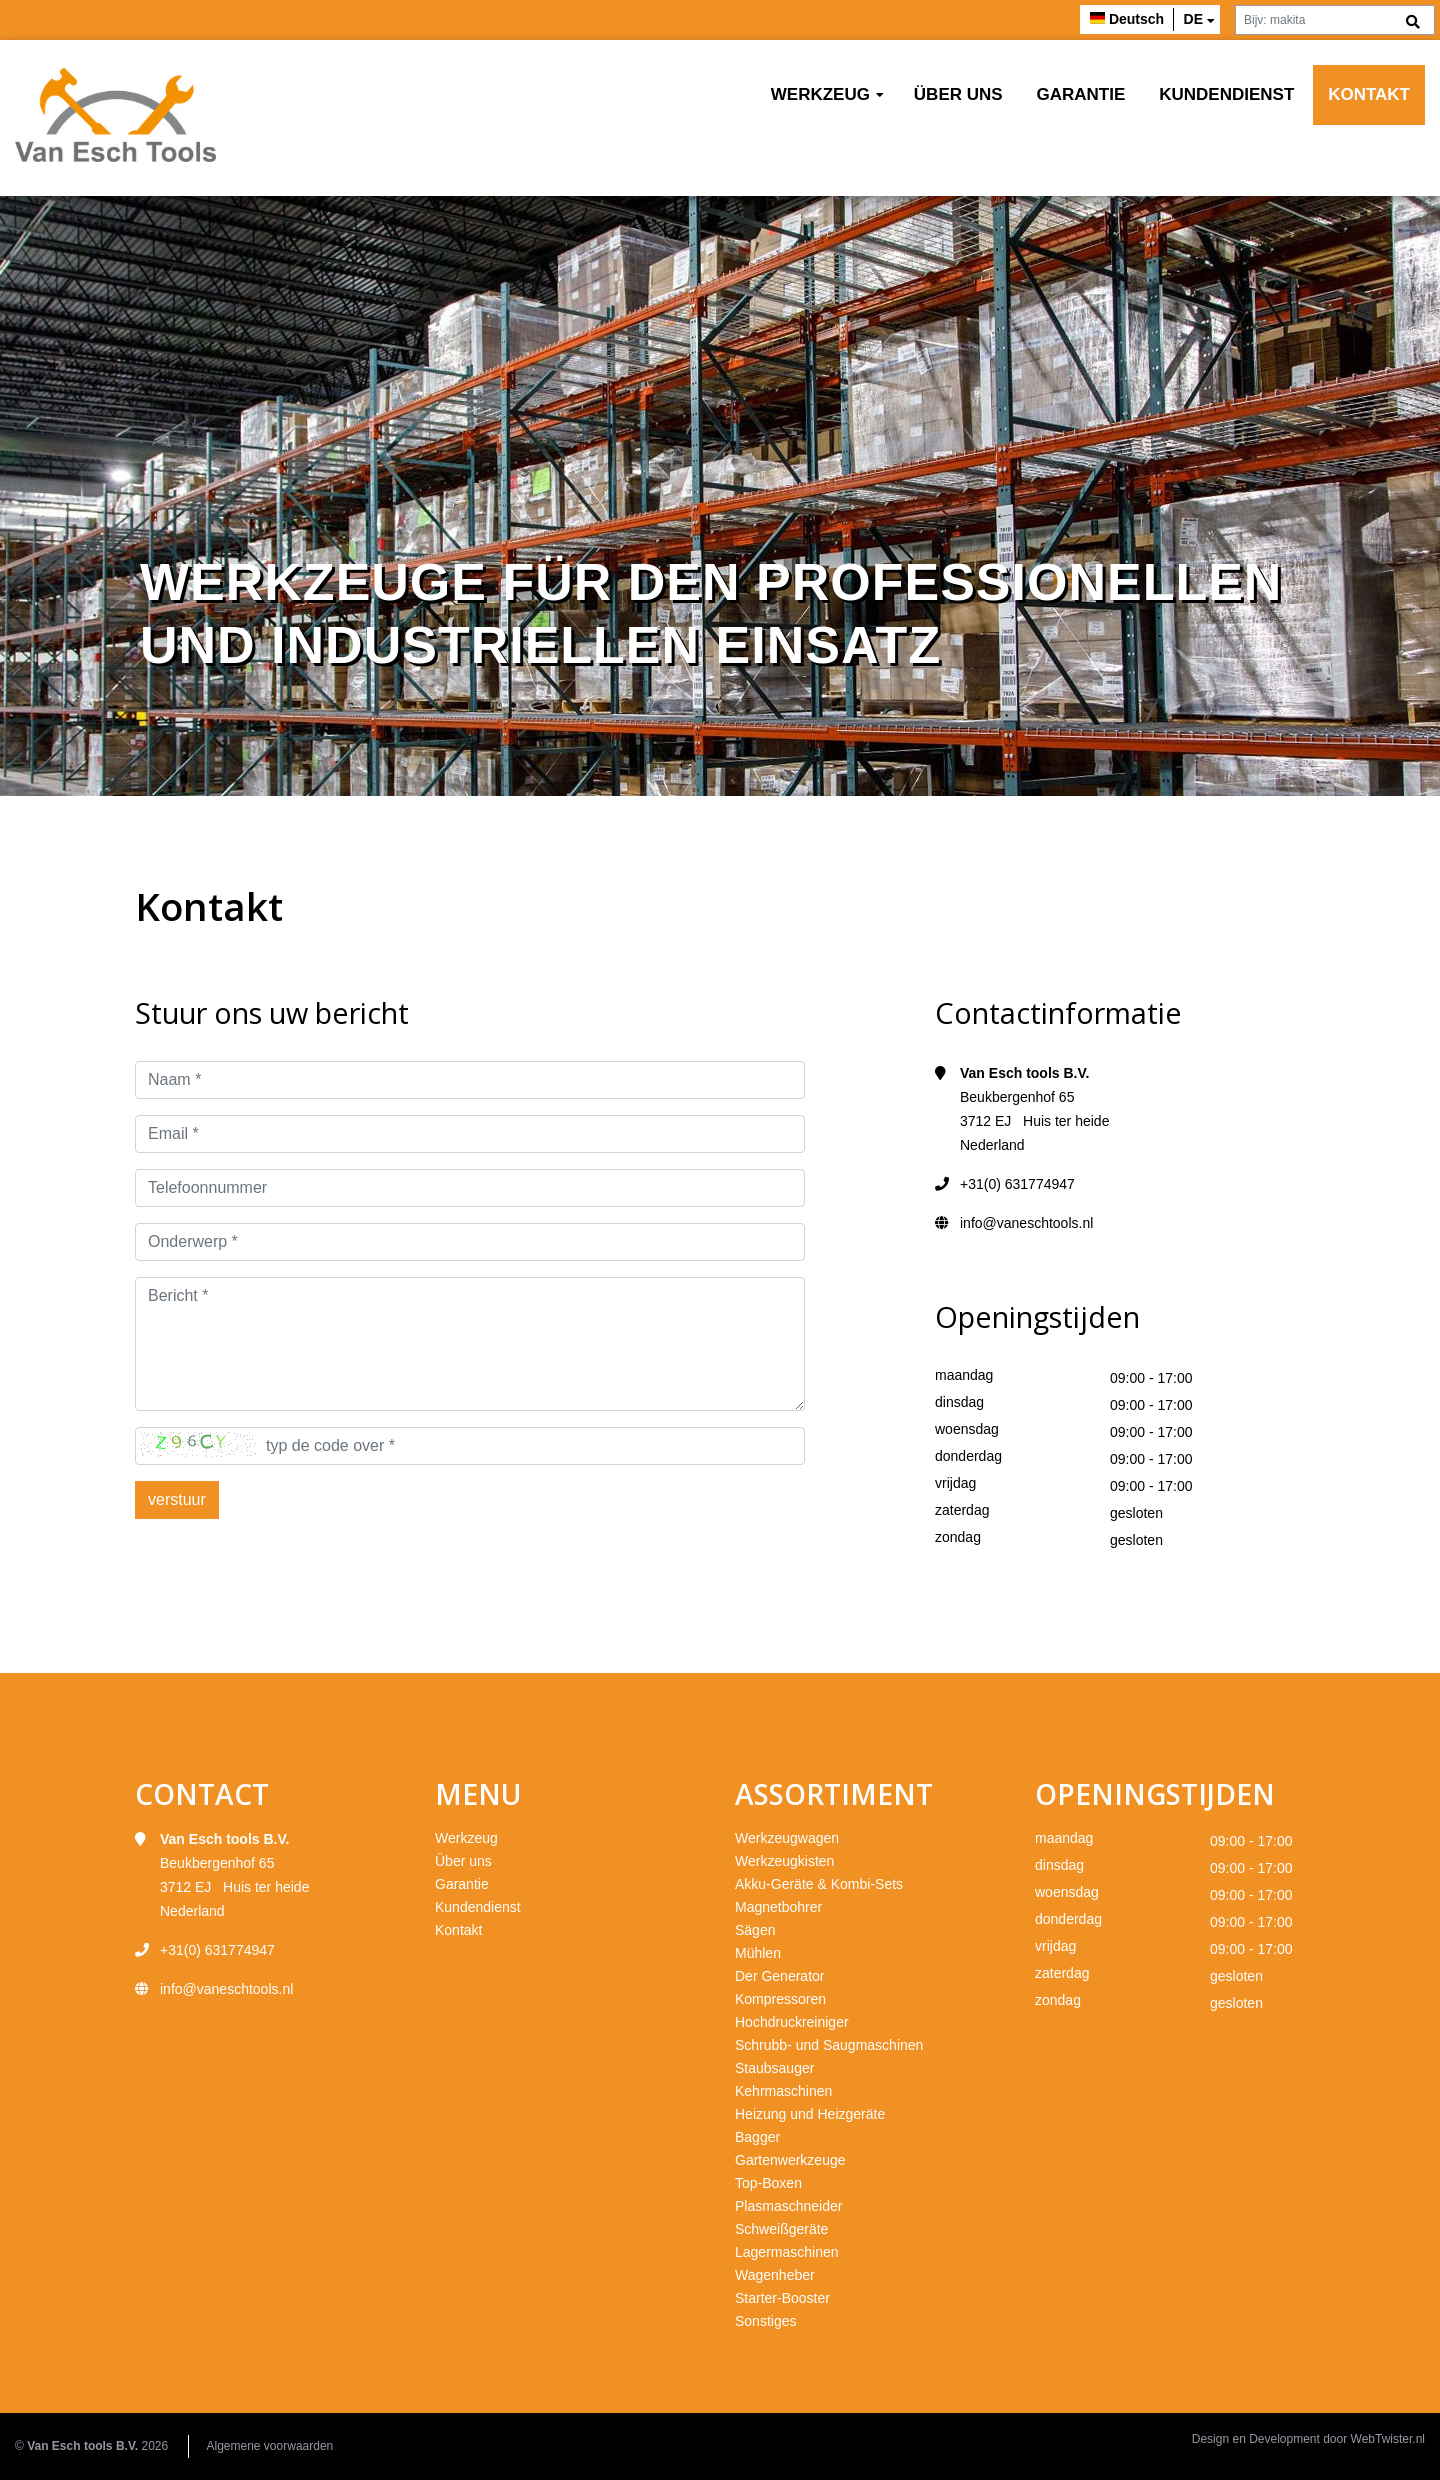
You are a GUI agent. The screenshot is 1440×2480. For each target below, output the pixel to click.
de (1193, 19)
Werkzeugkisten (784, 1861)
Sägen (755, 1930)
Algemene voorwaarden (270, 2446)
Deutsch (1136, 19)
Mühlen (758, 1953)
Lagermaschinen (787, 2252)
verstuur (177, 1499)
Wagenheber (775, 2275)
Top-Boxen (768, 2183)
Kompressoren (780, 1999)
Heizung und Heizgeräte (810, 2114)
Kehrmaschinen (783, 2091)
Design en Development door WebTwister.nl (1308, 2439)
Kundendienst (1226, 94)
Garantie (1081, 94)
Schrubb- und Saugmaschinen (829, 2045)
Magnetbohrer (778, 1907)
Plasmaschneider (788, 2206)
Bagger (757, 2137)
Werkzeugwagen (787, 1838)
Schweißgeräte (781, 2229)
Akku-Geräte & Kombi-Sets (819, 1884)
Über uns (958, 94)
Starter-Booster (782, 2298)
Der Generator (779, 1976)
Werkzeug (820, 94)
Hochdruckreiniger (792, 2022)
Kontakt (1369, 94)
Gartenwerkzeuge (790, 2160)
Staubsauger (774, 2068)
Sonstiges (765, 2321)
